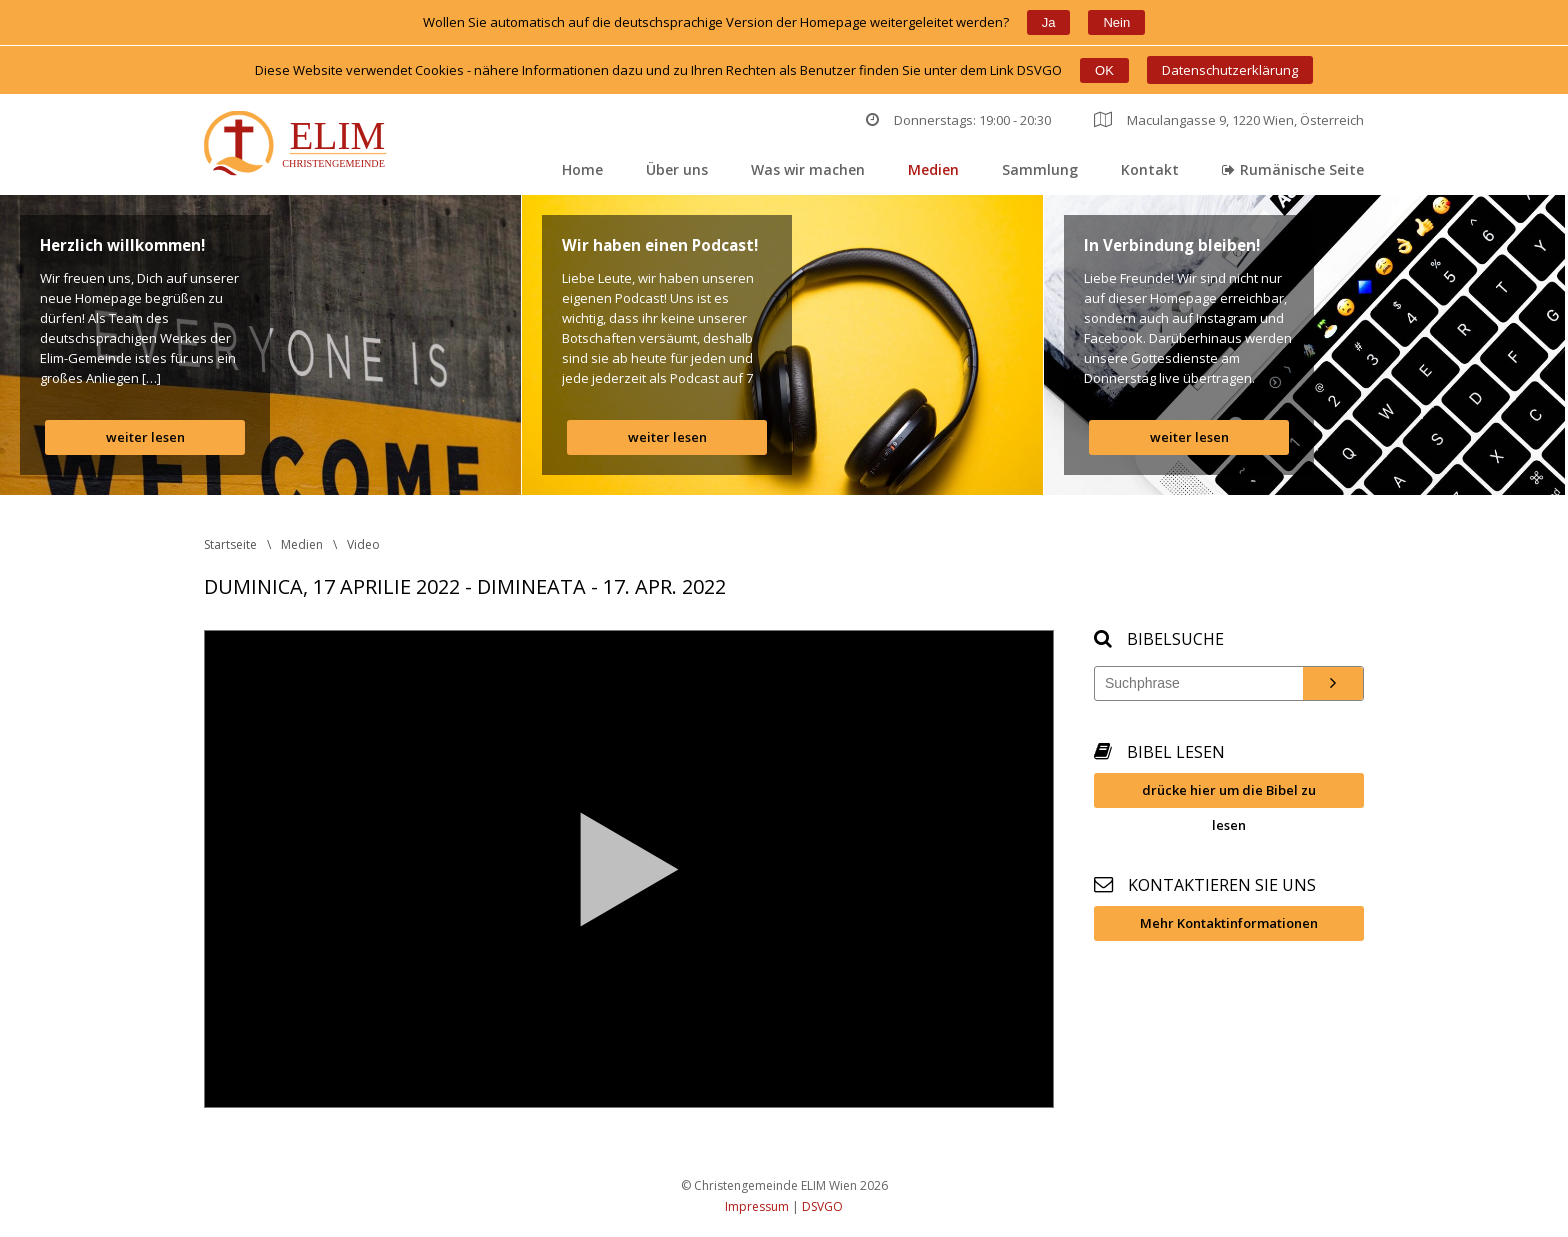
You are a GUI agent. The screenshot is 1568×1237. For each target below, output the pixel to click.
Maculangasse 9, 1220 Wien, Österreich (1229, 120)
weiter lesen (145, 437)
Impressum (757, 1206)
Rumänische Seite (1293, 169)
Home (582, 169)
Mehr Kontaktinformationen (1229, 923)
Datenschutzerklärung (1230, 70)
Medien (933, 169)
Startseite (230, 544)
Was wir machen (808, 169)
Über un (677, 169)
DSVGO (822, 1206)
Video (363, 544)
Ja (1049, 22)
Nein (1116, 22)
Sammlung (1040, 169)
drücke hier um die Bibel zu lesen (1229, 794)
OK (1104, 70)
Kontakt (1150, 169)
